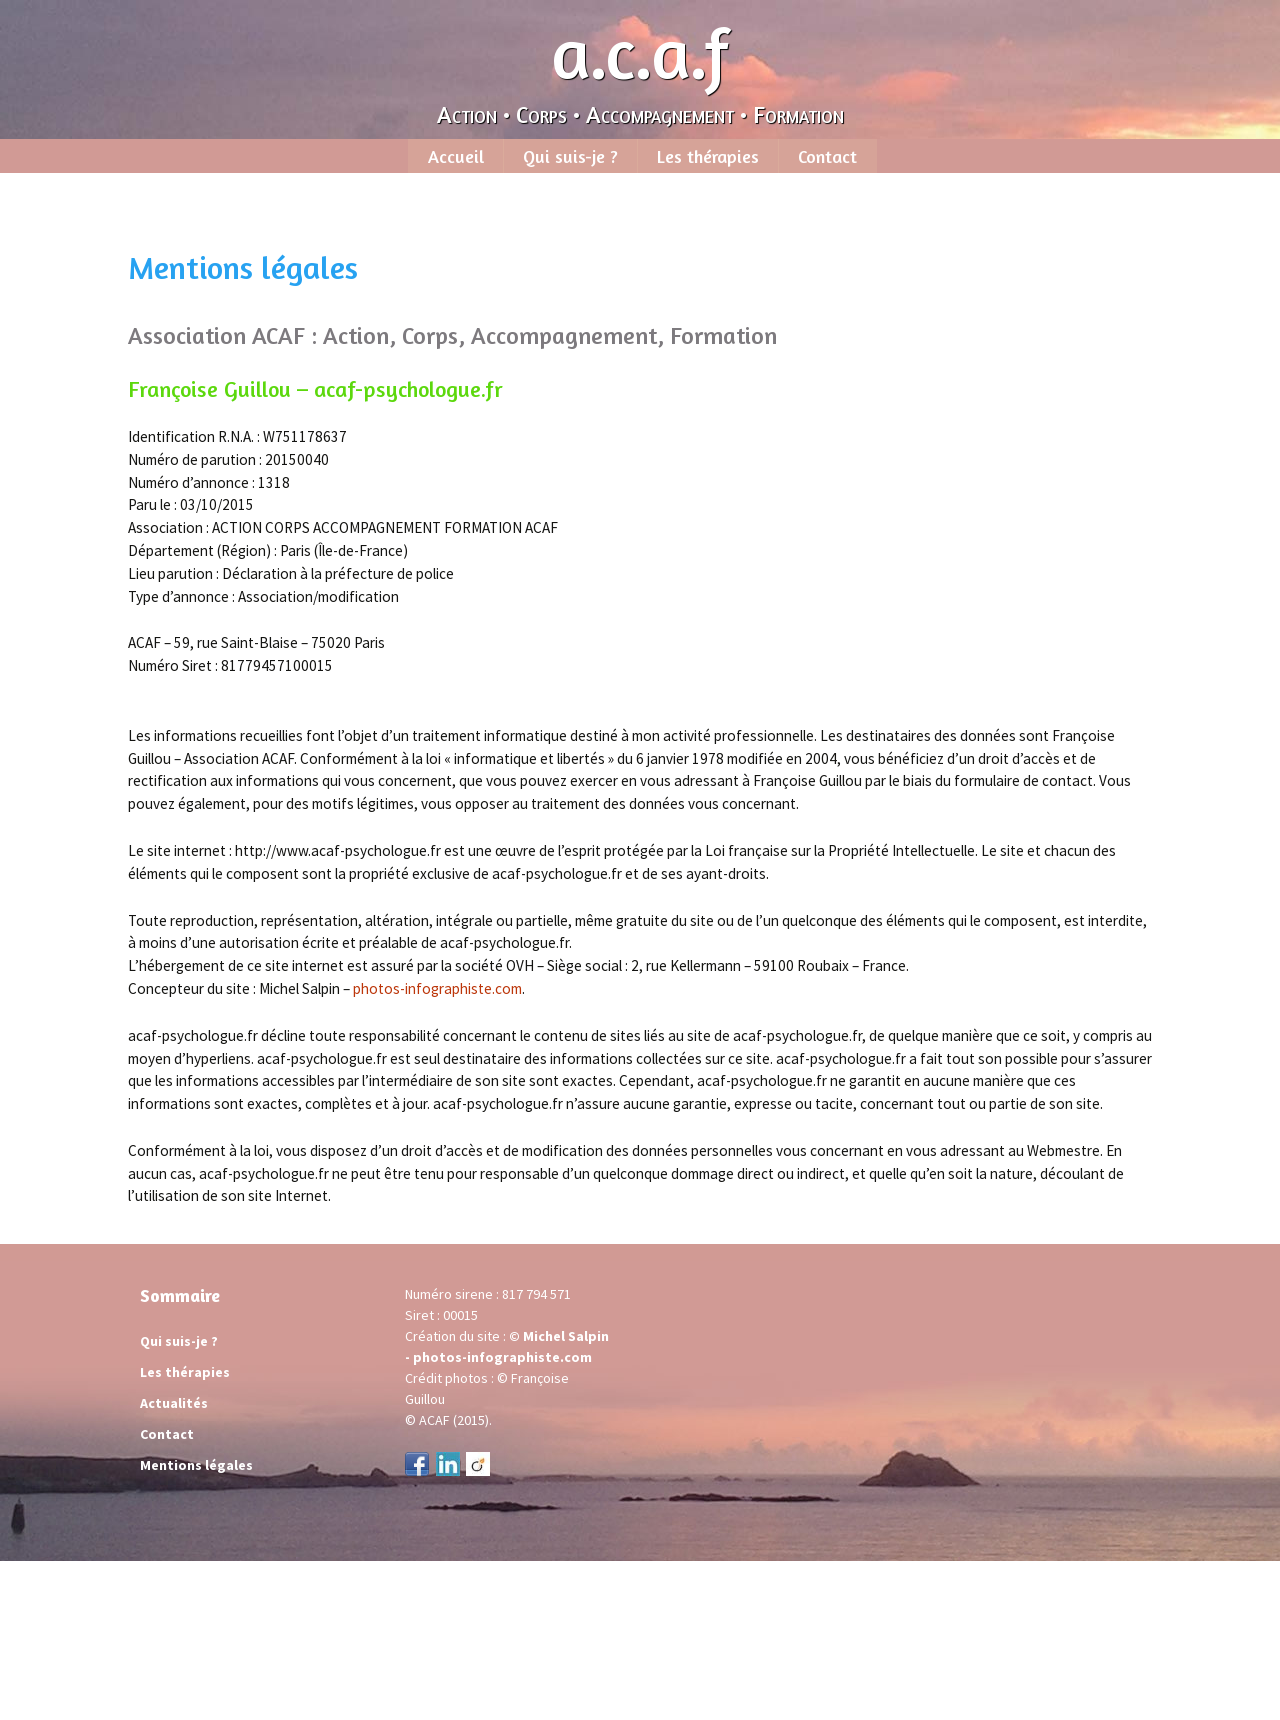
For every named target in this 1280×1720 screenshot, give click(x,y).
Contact (827, 156)
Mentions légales (196, 1465)
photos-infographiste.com (437, 988)
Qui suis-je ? (570, 156)
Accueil (456, 156)
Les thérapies (708, 156)
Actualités (174, 1403)
